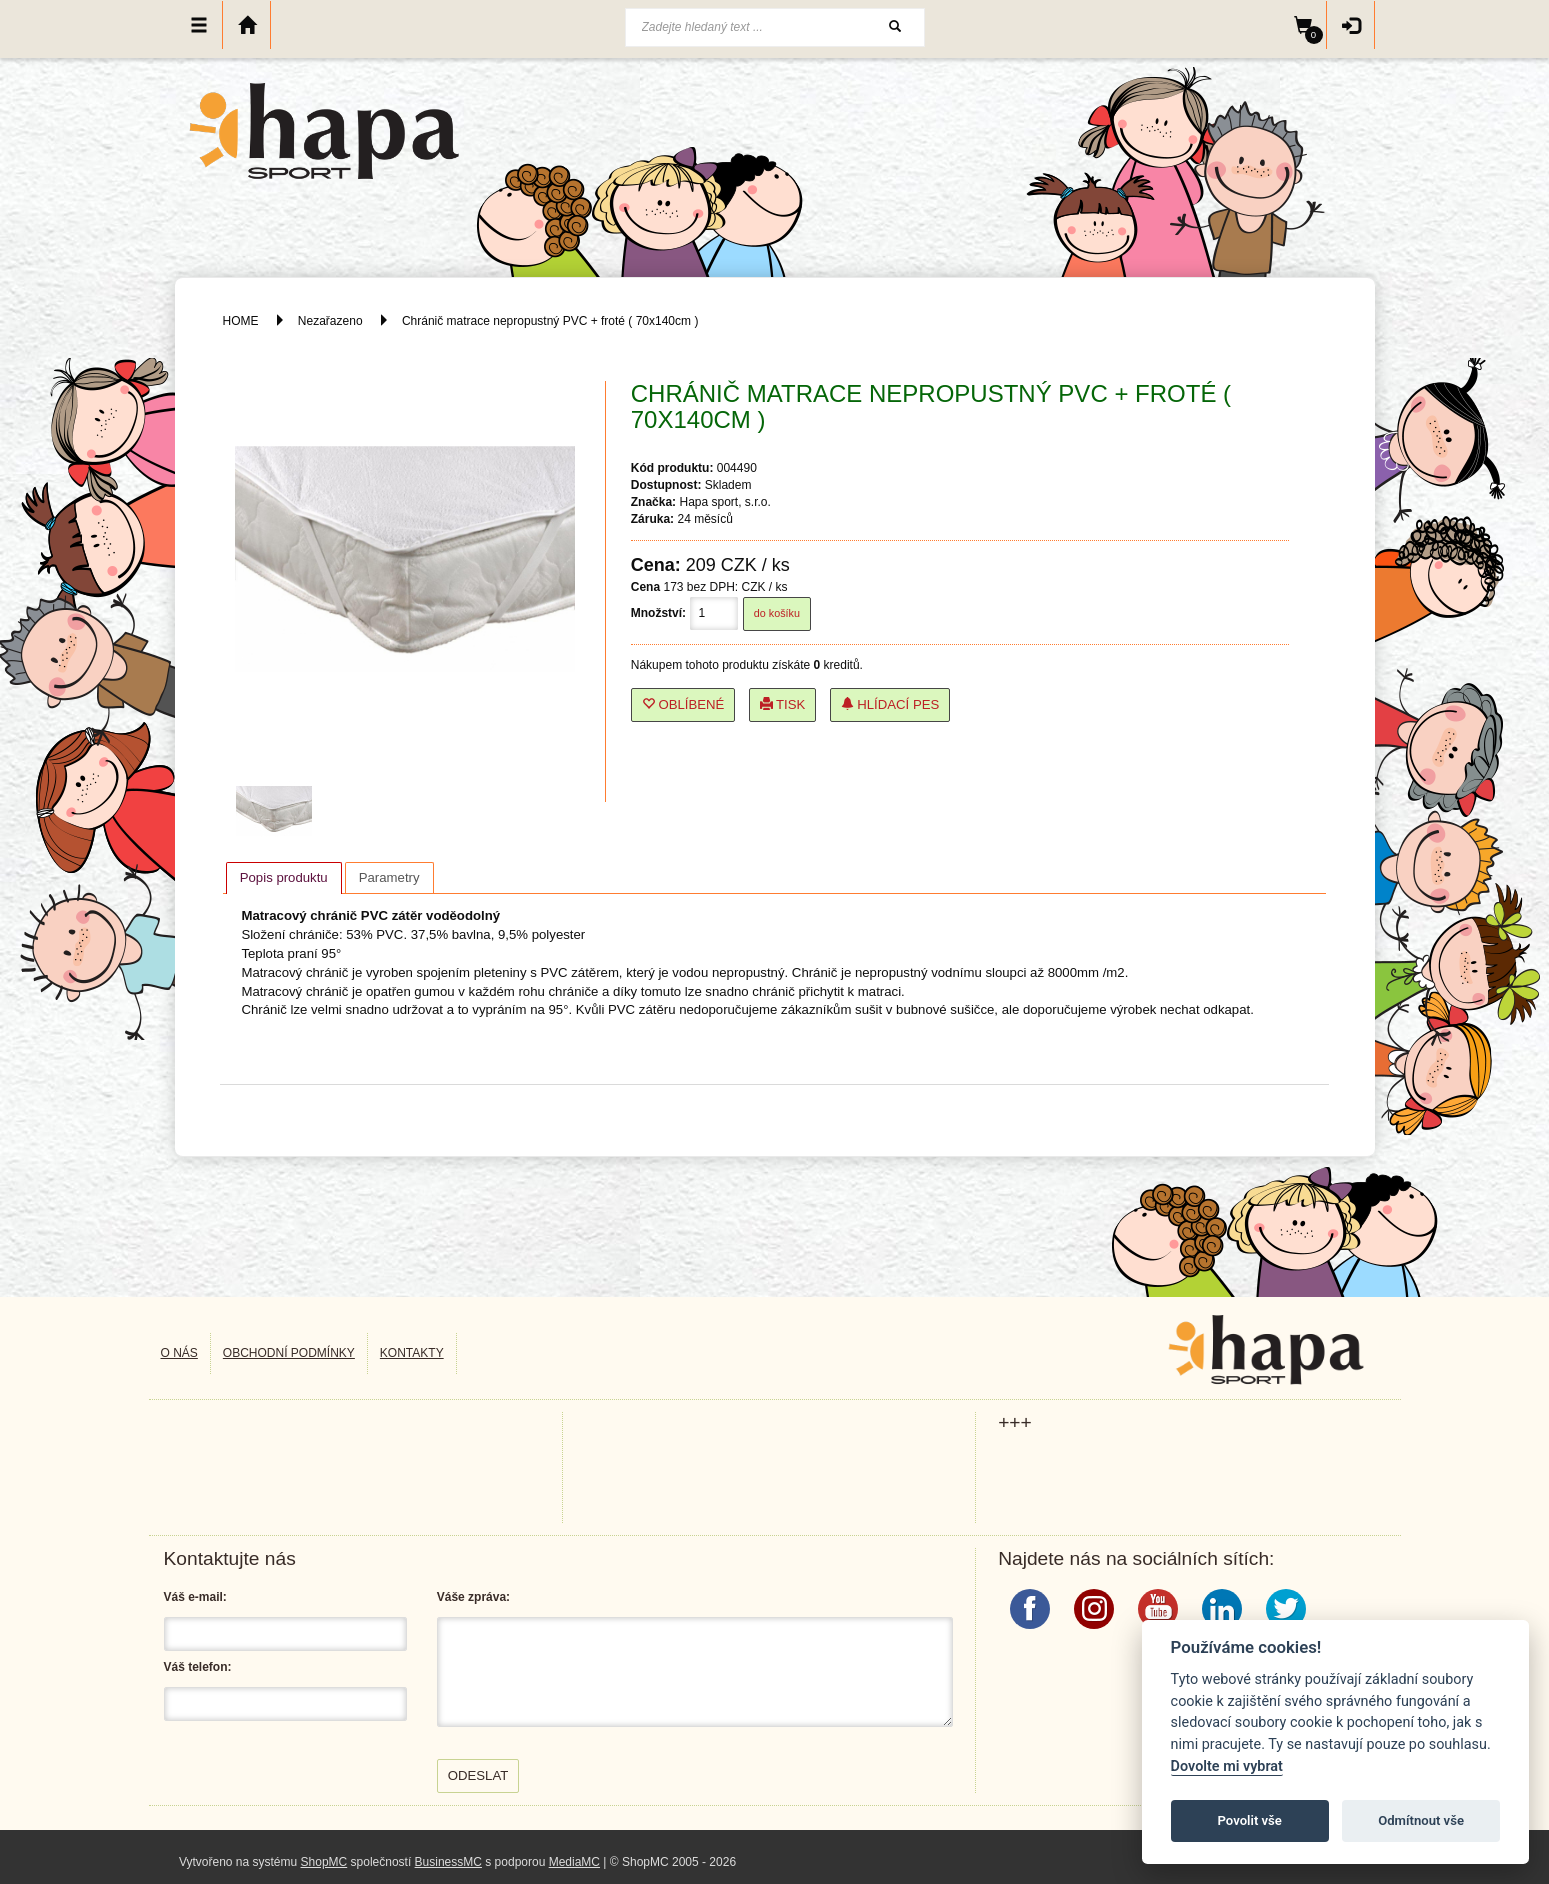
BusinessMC (448, 1862)
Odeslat (478, 1775)
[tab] (284, 878)
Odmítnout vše (1421, 1820)
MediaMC (574, 1862)
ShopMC (324, 1862)
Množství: (658, 613)
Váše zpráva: (473, 1597)
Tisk (783, 704)
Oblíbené (683, 704)
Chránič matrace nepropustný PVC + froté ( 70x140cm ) (550, 321)
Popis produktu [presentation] (284, 877)
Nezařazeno (330, 321)
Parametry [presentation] (389, 877)
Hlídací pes (890, 704)
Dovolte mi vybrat (1227, 1766)
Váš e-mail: (195, 1597)
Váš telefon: (198, 1667)
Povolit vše (1250, 1820)
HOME (241, 321)
